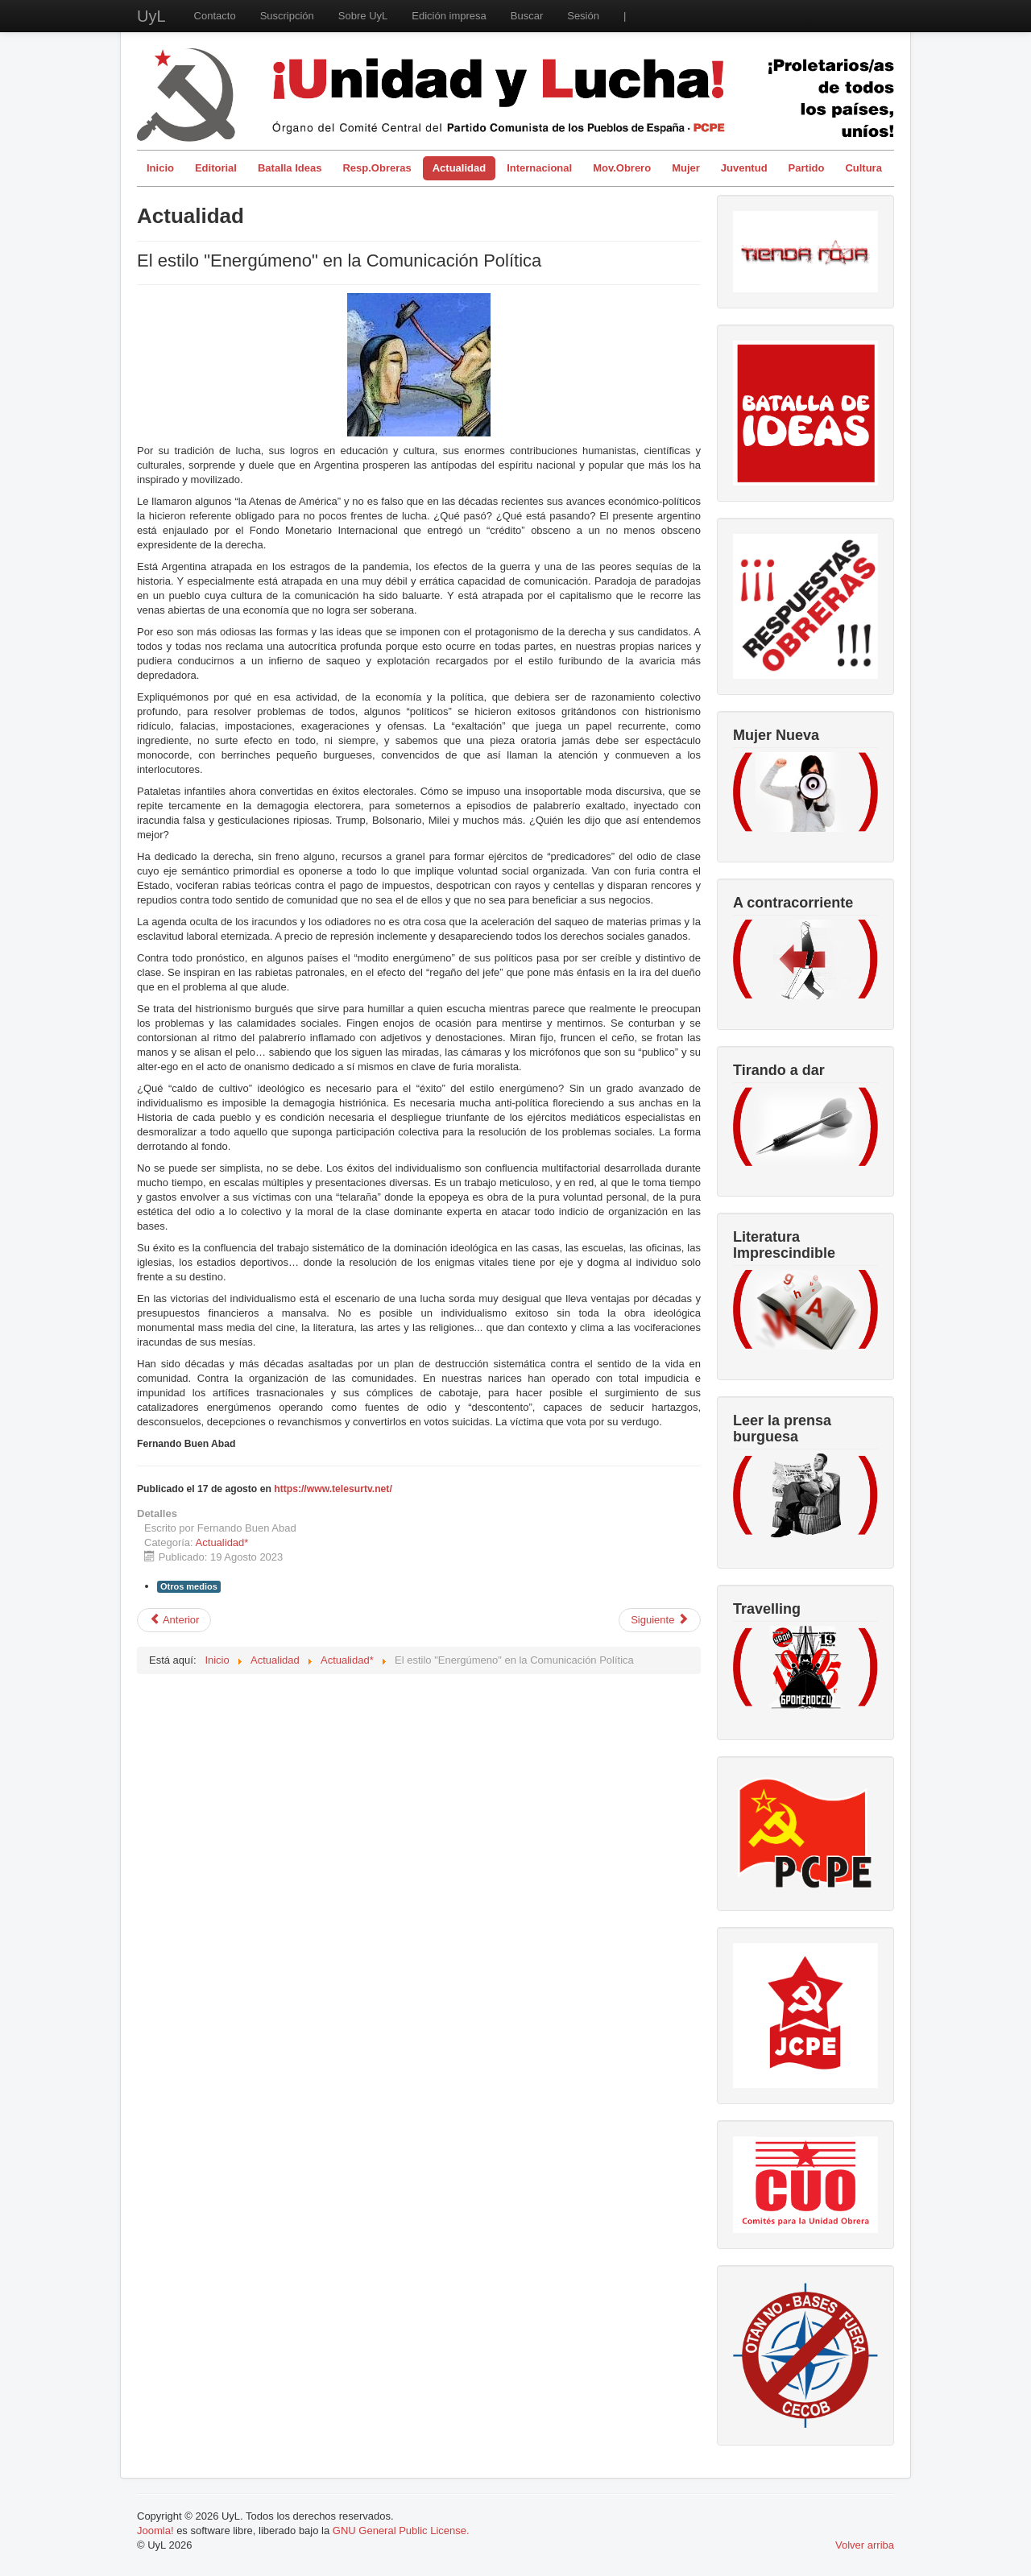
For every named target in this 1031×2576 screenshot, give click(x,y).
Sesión (583, 16)
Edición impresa (449, 16)
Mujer (686, 168)
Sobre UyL (362, 16)
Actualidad (459, 168)
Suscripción (287, 16)
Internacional (539, 168)
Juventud (744, 168)
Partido (807, 168)
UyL (151, 16)
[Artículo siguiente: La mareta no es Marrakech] (660, 1620)
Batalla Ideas (290, 168)
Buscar (527, 16)
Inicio (160, 168)
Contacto (215, 16)
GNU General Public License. (401, 2530)
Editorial (216, 168)
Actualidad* (222, 1542)
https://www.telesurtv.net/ (333, 1489)
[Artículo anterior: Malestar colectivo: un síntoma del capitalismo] (174, 1620)
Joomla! (155, 2530)
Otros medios (188, 1586)
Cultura (863, 168)
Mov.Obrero (622, 168)
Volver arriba (864, 2545)
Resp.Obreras (376, 168)
